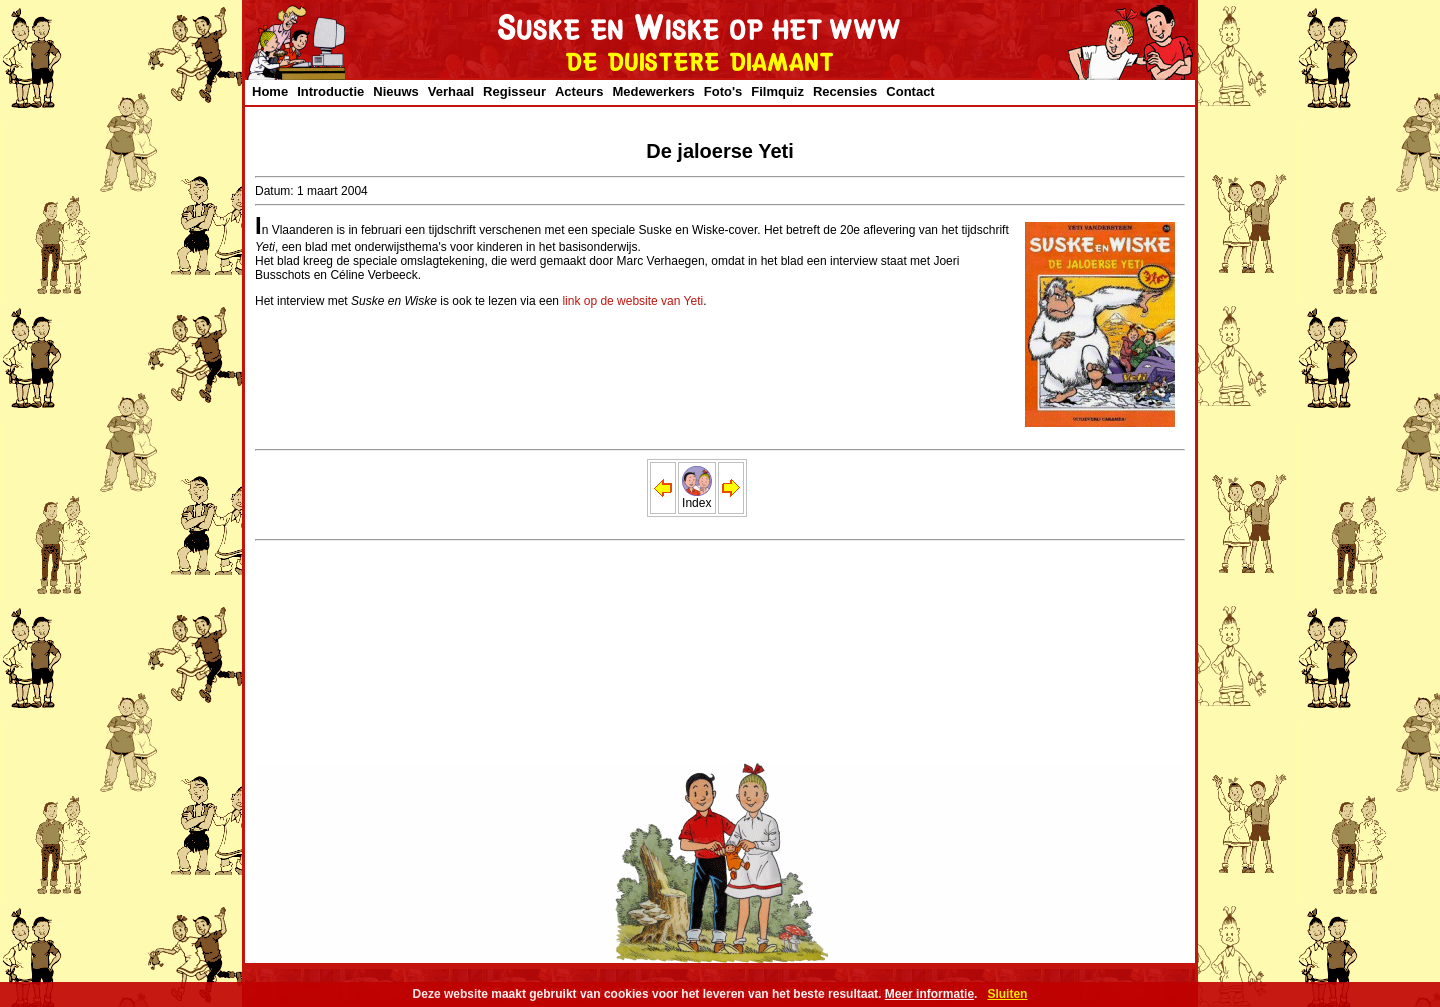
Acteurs (579, 91)
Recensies (845, 91)
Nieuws (396, 91)
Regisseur (514, 91)
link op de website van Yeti (632, 301)
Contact (910, 91)
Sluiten (1007, 994)
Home (270, 91)
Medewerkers (653, 91)
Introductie (330, 91)
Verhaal (451, 91)
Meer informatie (929, 994)
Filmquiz (777, 91)
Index (697, 497)
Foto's (723, 91)
